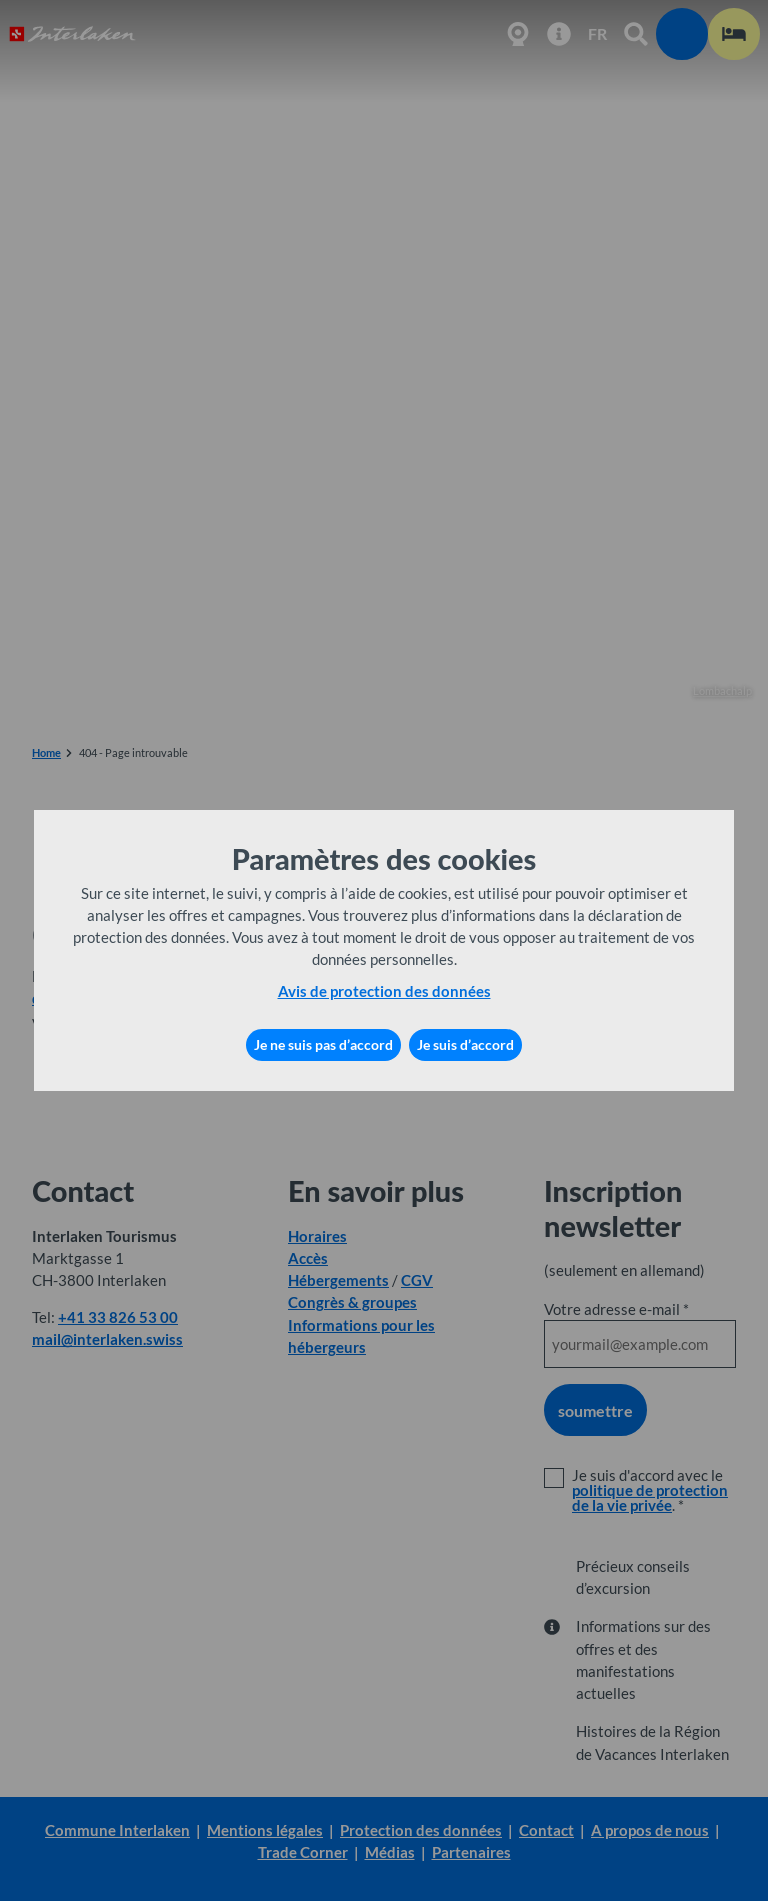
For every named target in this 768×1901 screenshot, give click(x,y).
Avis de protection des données (384, 991)
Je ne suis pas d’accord (323, 1044)
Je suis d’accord (465, 1044)
